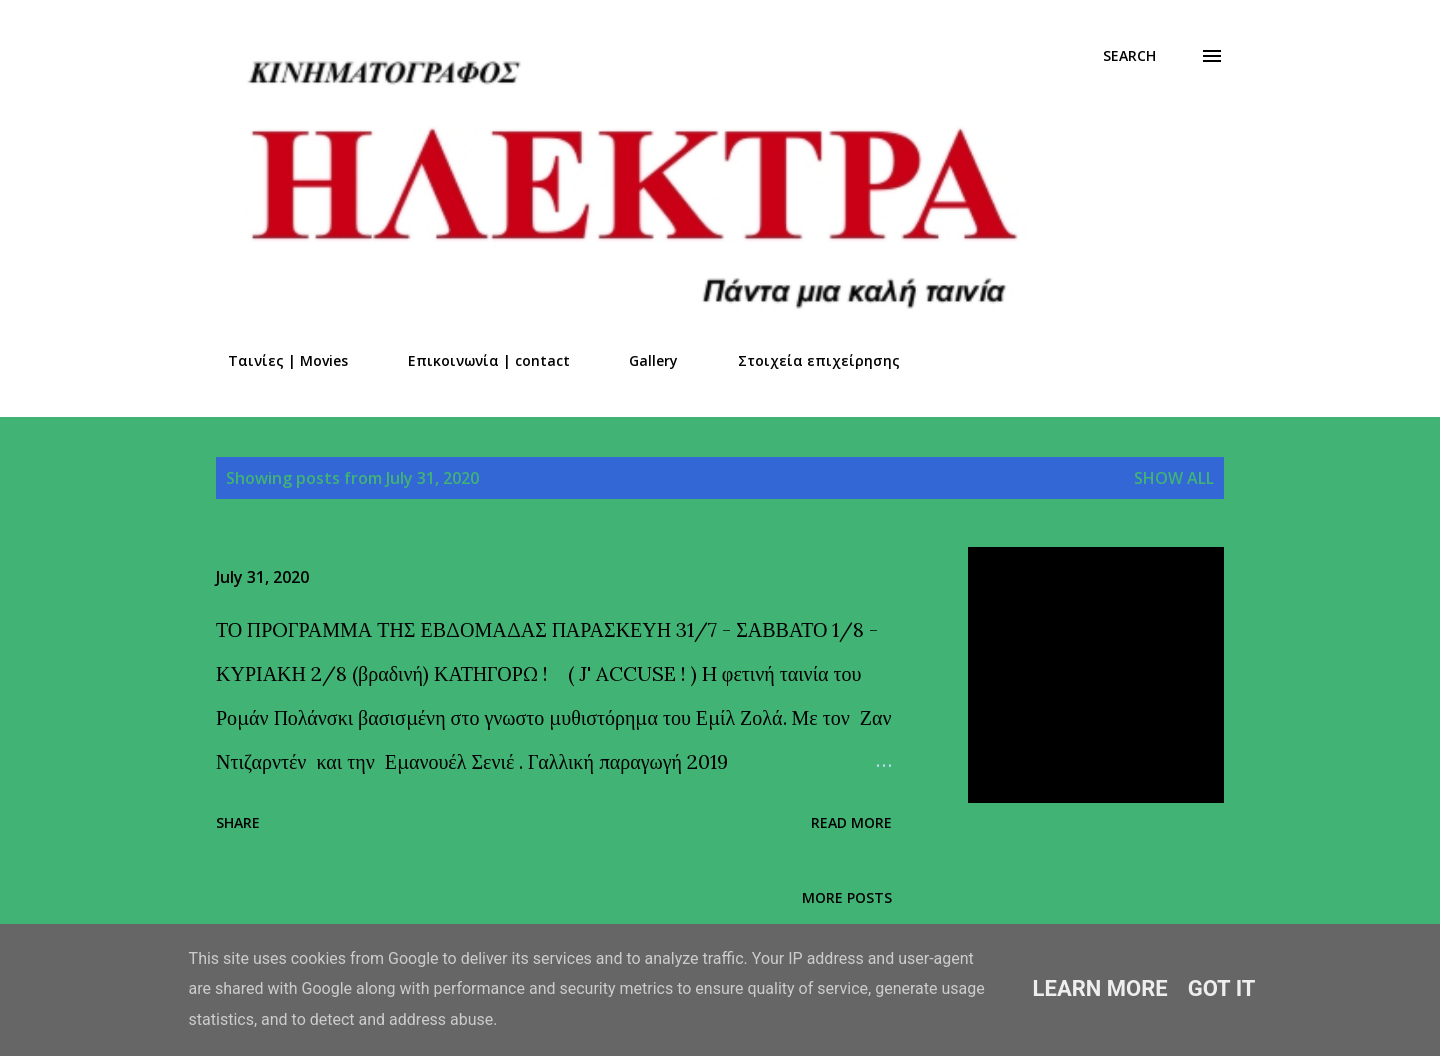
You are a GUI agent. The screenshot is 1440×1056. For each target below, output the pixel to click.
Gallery (641, 360)
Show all (1174, 478)
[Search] (1129, 56)
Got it (1222, 988)
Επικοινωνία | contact (477, 360)
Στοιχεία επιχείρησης (807, 360)
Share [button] (238, 822)
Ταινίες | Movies (276, 360)
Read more (851, 822)
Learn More (1100, 988)
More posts (847, 897)
